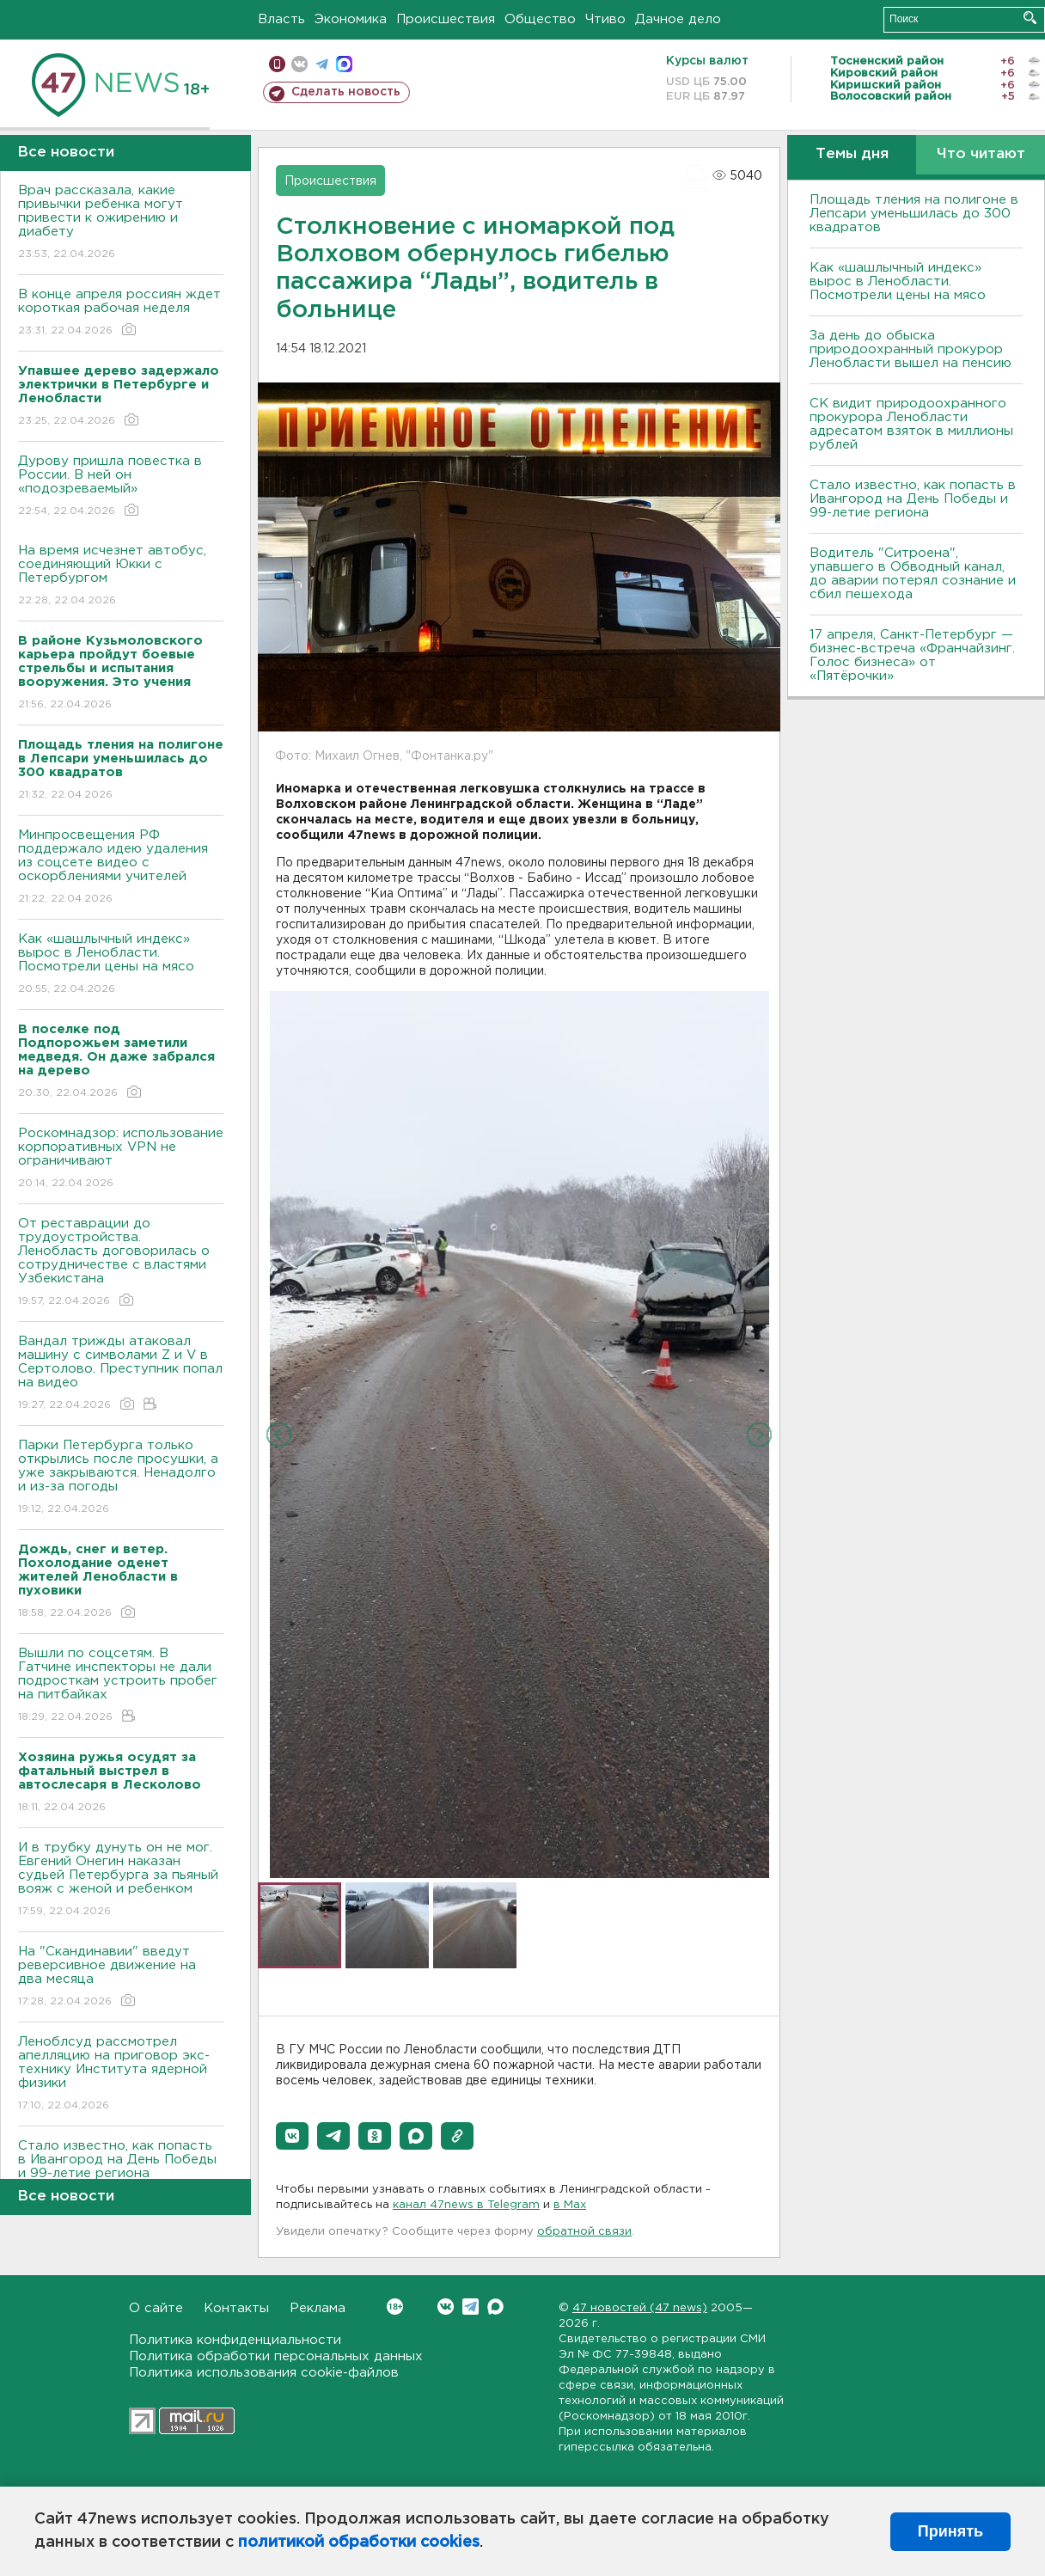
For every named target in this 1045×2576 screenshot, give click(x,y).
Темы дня (852, 154)
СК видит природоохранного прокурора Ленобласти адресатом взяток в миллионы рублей (911, 424)
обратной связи (584, 2231)
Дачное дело (678, 19)
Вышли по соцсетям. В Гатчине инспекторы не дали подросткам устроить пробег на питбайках (120, 1686)
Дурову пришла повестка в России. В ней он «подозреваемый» (120, 487)
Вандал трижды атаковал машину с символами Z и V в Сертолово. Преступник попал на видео (120, 1374)
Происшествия (445, 19)
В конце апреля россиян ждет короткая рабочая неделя (120, 313)
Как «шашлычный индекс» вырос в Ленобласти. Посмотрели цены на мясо (120, 964)
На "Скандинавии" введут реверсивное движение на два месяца (120, 1977)
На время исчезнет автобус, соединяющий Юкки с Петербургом (120, 576)
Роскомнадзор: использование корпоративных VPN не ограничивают (120, 1159)
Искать (1030, 17)
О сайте (156, 2308)
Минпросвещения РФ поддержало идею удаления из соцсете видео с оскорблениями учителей (120, 867)
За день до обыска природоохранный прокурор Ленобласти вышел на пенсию (910, 349)
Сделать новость (345, 92)
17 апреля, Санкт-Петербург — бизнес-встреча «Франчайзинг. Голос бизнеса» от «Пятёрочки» (912, 655)
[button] (292, 2136)
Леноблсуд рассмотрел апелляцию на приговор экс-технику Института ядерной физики (120, 2074)
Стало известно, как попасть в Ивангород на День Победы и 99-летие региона (120, 2171)
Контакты (236, 2308)
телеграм (322, 64)
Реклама (317, 2308)
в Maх (569, 2205)
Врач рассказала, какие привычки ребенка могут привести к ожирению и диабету (120, 223)
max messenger (344, 64)
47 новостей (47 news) (639, 2308)
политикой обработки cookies (359, 2542)
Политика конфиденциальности (235, 2340)
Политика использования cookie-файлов (264, 2372)
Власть (281, 19)
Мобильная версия (277, 64)
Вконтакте (395, 2306)
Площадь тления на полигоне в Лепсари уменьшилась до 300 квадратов (914, 213)
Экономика (351, 19)
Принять (950, 2531)
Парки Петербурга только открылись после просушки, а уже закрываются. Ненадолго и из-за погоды (120, 1478)
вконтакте (299, 64)
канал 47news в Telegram (466, 2205)
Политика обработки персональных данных (276, 2356)
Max (495, 2306)
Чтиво (605, 19)
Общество (540, 19)
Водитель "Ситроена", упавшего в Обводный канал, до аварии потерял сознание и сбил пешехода (913, 574)
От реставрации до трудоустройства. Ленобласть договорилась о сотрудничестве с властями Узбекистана (120, 1263)
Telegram (470, 2306)
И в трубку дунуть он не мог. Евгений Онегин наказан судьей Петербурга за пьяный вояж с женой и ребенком (120, 1880)
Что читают (981, 154)
